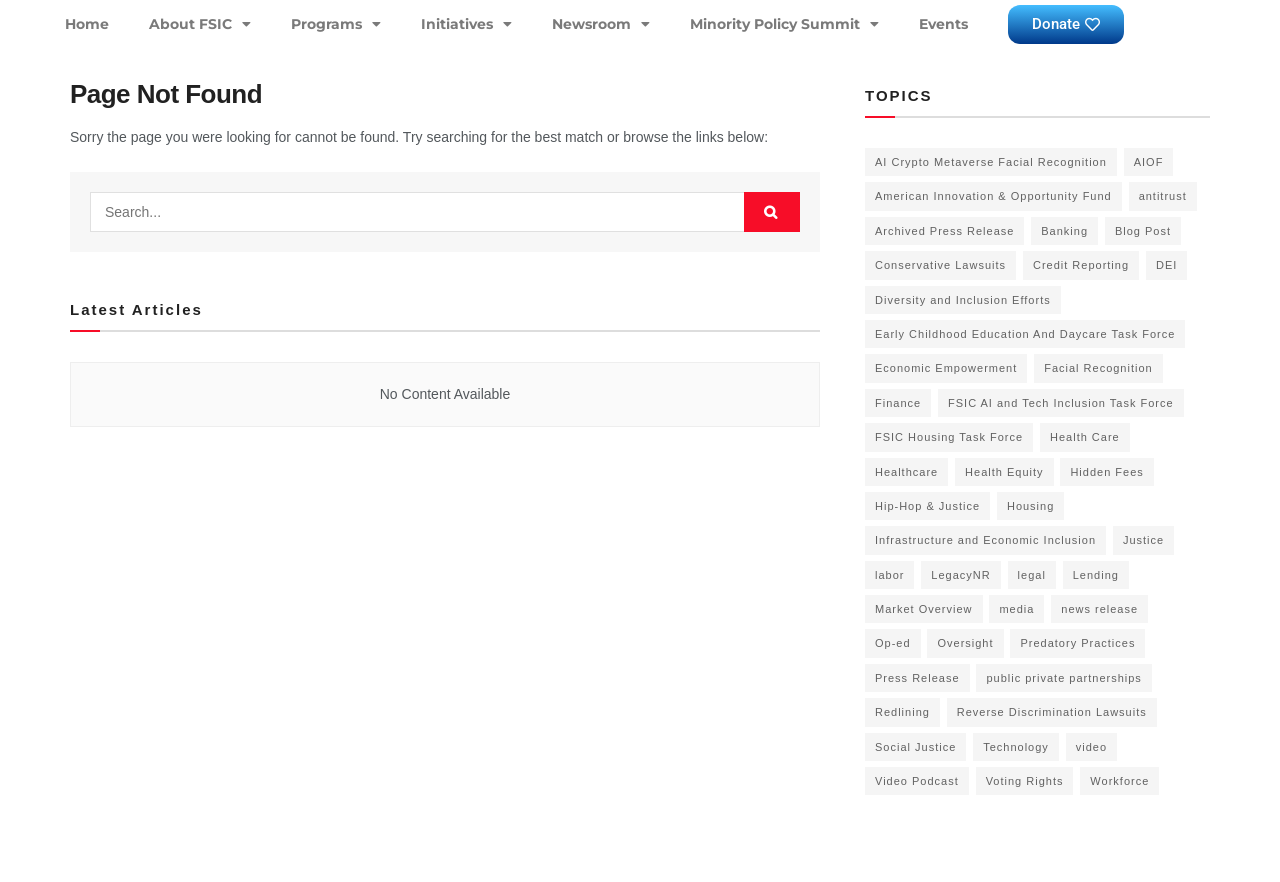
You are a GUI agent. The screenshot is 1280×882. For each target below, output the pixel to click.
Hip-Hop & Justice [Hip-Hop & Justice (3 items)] (927, 506)
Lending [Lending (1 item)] (1096, 575)
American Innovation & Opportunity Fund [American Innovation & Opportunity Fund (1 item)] (993, 196)
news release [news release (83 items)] (1099, 609)
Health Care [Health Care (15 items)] (1085, 437)
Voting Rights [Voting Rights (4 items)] (1025, 781)
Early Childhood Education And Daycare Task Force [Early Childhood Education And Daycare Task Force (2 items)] (1025, 334)
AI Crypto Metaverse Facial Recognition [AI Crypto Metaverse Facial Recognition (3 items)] (991, 162)
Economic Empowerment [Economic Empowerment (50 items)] (946, 368)
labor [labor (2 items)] (889, 575)
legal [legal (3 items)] (1032, 575)
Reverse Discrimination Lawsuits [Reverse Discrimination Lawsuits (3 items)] (1052, 712)
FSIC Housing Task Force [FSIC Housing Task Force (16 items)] (949, 437)
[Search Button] (772, 212)
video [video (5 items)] (1091, 747)
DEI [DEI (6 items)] (1166, 265)
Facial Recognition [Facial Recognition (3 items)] (1098, 368)
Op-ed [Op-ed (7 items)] (893, 643)
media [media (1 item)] (1016, 609)
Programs (336, 24)
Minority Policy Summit (784, 24)
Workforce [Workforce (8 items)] (1119, 781)
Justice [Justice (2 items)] (1143, 540)
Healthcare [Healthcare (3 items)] (906, 472)
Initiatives (466, 24)
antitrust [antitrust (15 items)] (1163, 196)
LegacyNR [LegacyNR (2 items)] (960, 575)
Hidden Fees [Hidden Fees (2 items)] (1106, 472)
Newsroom (601, 24)
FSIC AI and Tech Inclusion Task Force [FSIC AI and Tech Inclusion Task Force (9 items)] (1061, 403)
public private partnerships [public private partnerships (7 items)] (1063, 678)
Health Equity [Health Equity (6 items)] (1004, 472)
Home (87, 24)
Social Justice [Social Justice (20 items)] (915, 747)
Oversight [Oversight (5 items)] (965, 643)
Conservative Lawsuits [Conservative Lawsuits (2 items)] (940, 265)
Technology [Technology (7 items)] (1016, 747)
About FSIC (200, 24)
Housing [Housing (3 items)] (1030, 506)
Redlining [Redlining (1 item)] (902, 712)
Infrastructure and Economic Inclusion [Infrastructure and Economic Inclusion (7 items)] (985, 540)
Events (943, 24)
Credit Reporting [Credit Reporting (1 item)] (1081, 265)
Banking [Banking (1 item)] (1064, 231)
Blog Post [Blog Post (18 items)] (1143, 231)
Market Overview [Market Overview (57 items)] (924, 609)
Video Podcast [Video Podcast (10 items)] (917, 781)
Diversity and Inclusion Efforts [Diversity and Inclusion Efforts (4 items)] (963, 300)
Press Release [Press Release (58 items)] (917, 678)
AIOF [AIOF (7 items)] (1149, 162)
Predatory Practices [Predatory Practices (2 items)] (1077, 643)
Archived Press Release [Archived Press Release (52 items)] (944, 231)
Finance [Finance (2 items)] (898, 403)
